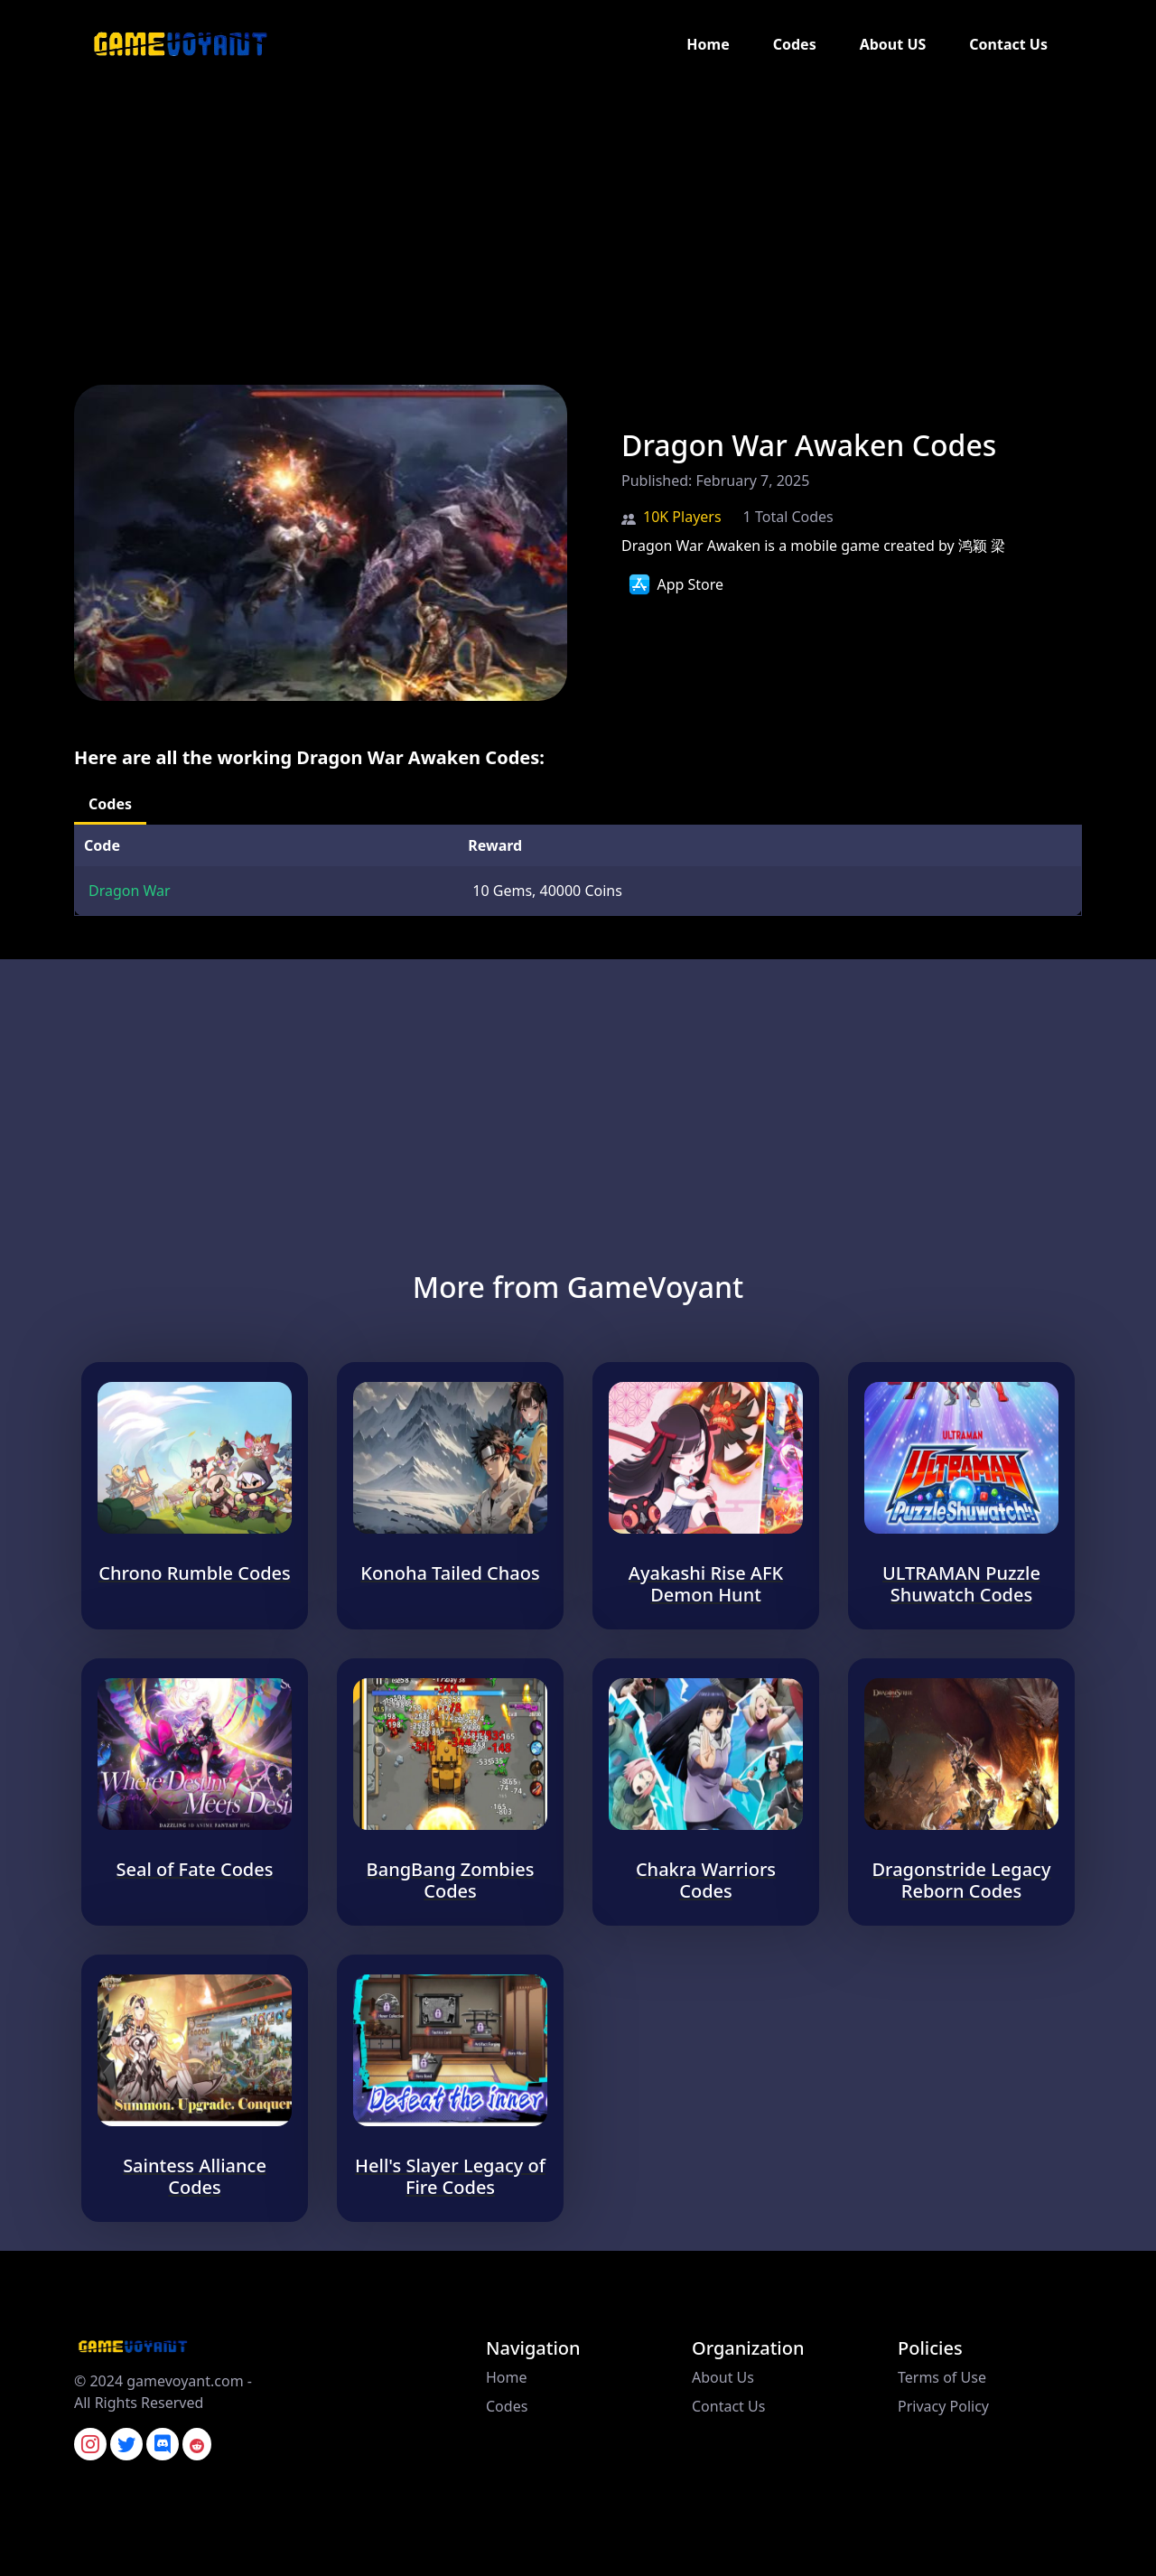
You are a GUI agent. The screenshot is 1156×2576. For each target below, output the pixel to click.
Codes (794, 44)
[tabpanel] (578, 870)
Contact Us (1008, 44)
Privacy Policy (943, 2406)
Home (707, 44)
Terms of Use (942, 2377)
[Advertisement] (542, 215)
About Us (723, 2377)
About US (893, 44)
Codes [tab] (110, 804)
